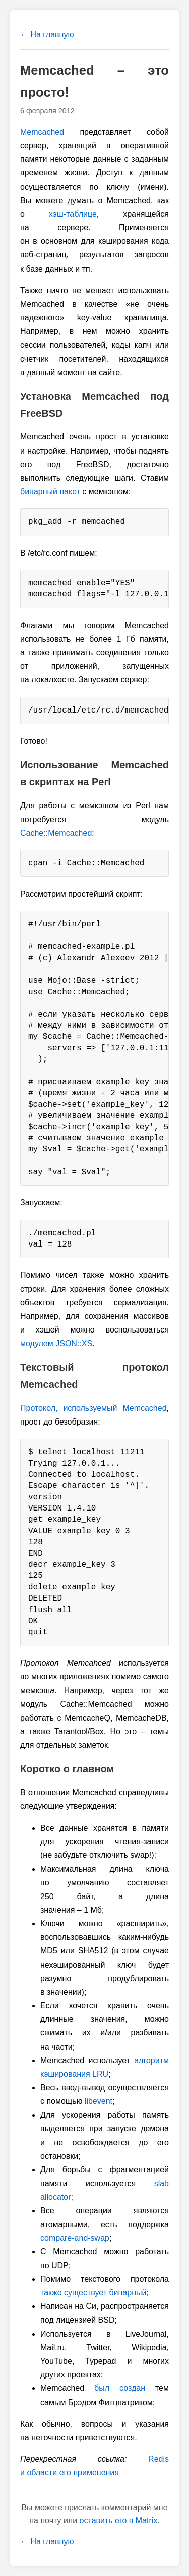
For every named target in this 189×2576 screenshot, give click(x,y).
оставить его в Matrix (119, 2520)
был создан (119, 2388)
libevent (98, 2101)
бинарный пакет (50, 491)
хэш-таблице (73, 214)
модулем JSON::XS (56, 1343)
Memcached (42, 132)
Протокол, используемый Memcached (93, 1408)
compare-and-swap (74, 2238)
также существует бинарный (93, 2292)
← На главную (47, 34)
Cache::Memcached (56, 833)
